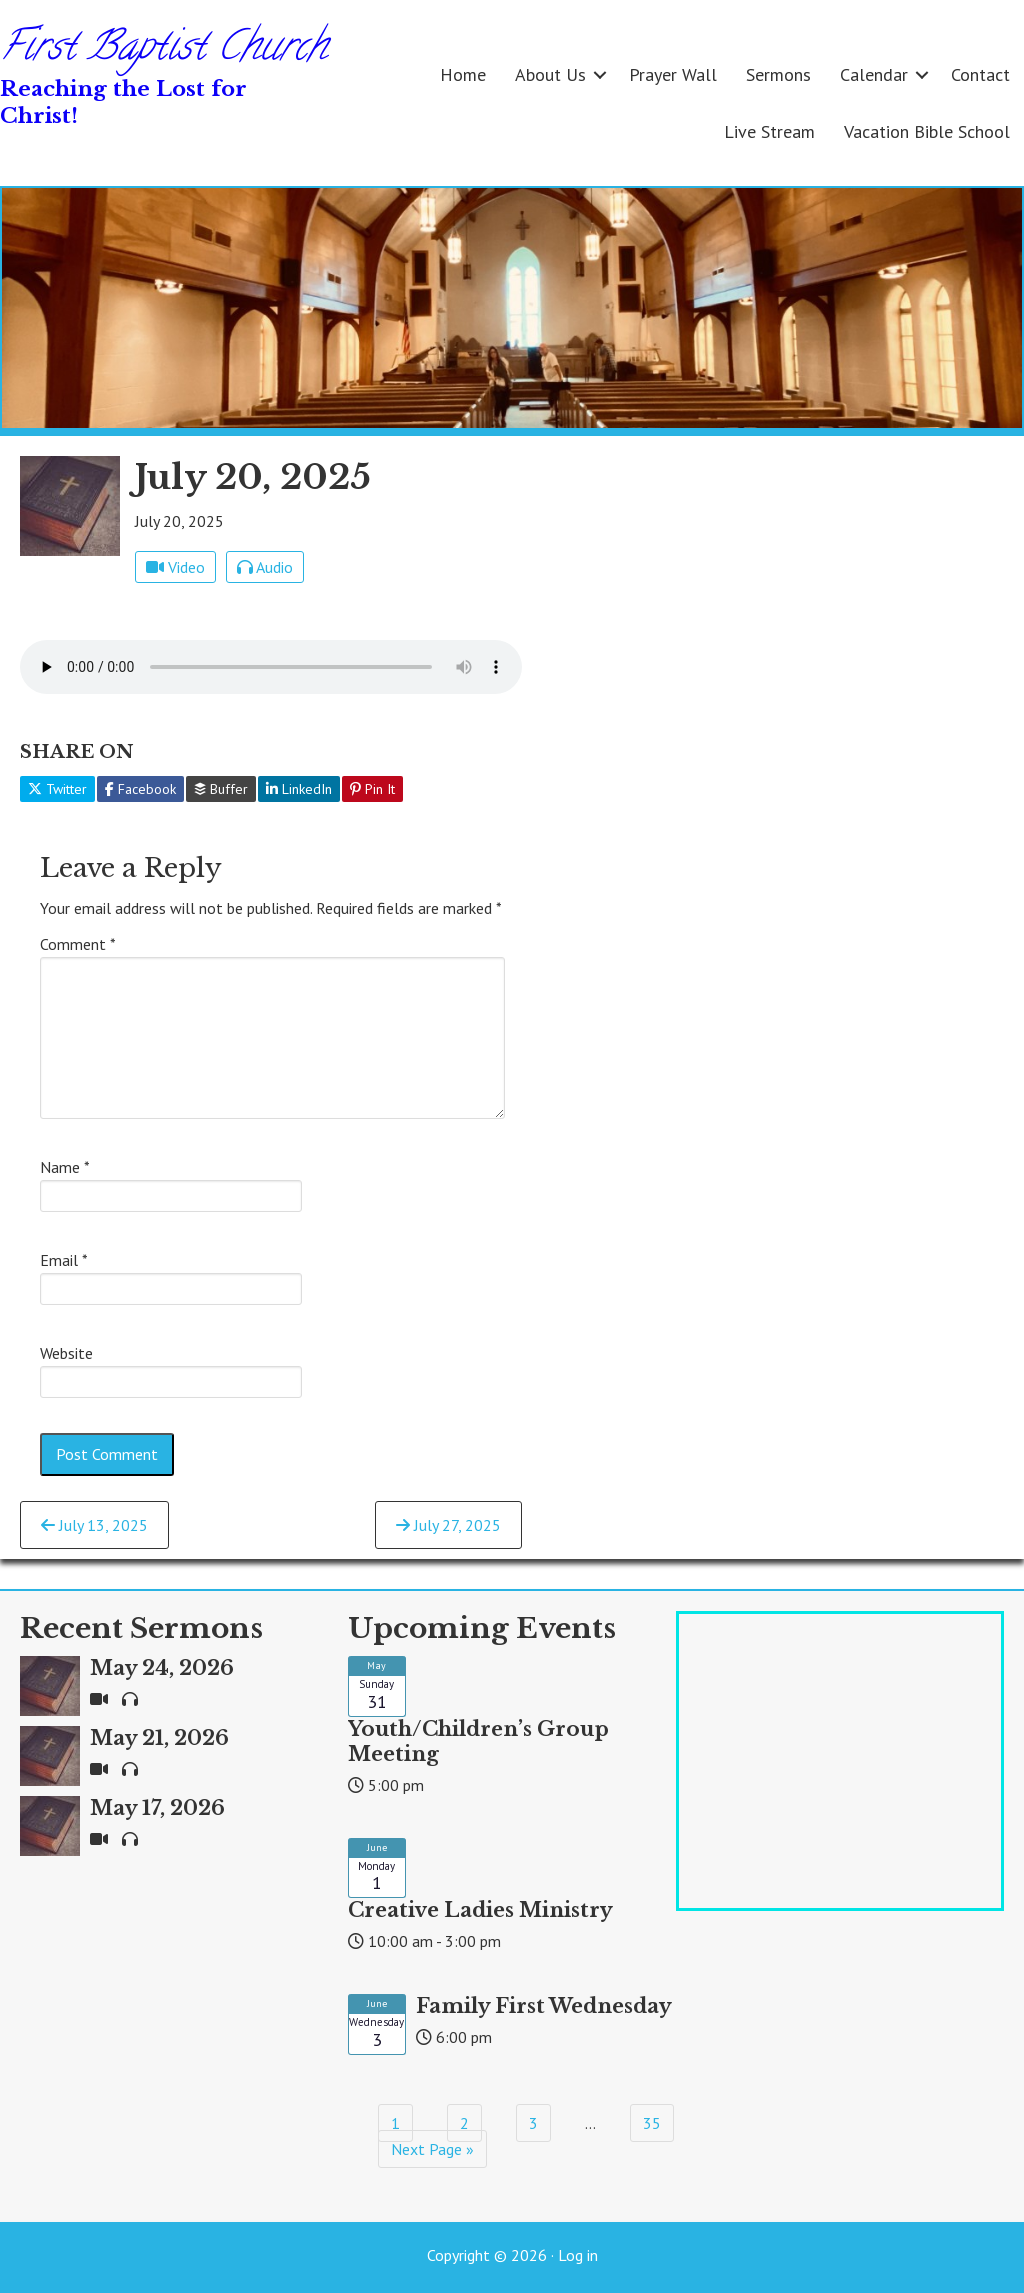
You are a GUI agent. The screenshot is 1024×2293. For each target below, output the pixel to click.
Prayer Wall (673, 74)
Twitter (57, 789)
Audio (265, 567)
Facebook (140, 789)
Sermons (778, 74)
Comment (78, 944)
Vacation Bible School (927, 131)
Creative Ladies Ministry (480, 1910)
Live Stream (769, 131)
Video (175, 567)
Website (66, 1353)
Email (64, 1260)
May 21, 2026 (159, 1738)
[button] (600, 74)
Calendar (874, 74)
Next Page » (432, 2149)
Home (463, 74)
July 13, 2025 (94, 1525)
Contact (980, 74)
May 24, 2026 (162, 1668)
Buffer (221, 789)
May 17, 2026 (157, 1808)
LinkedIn (299, 789)
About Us (550, 74)
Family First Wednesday (544, 2006)
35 (652, 2123)
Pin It (372, 789)
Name (65, 1167)
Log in (578, 2255)
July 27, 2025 (448, 1525)
